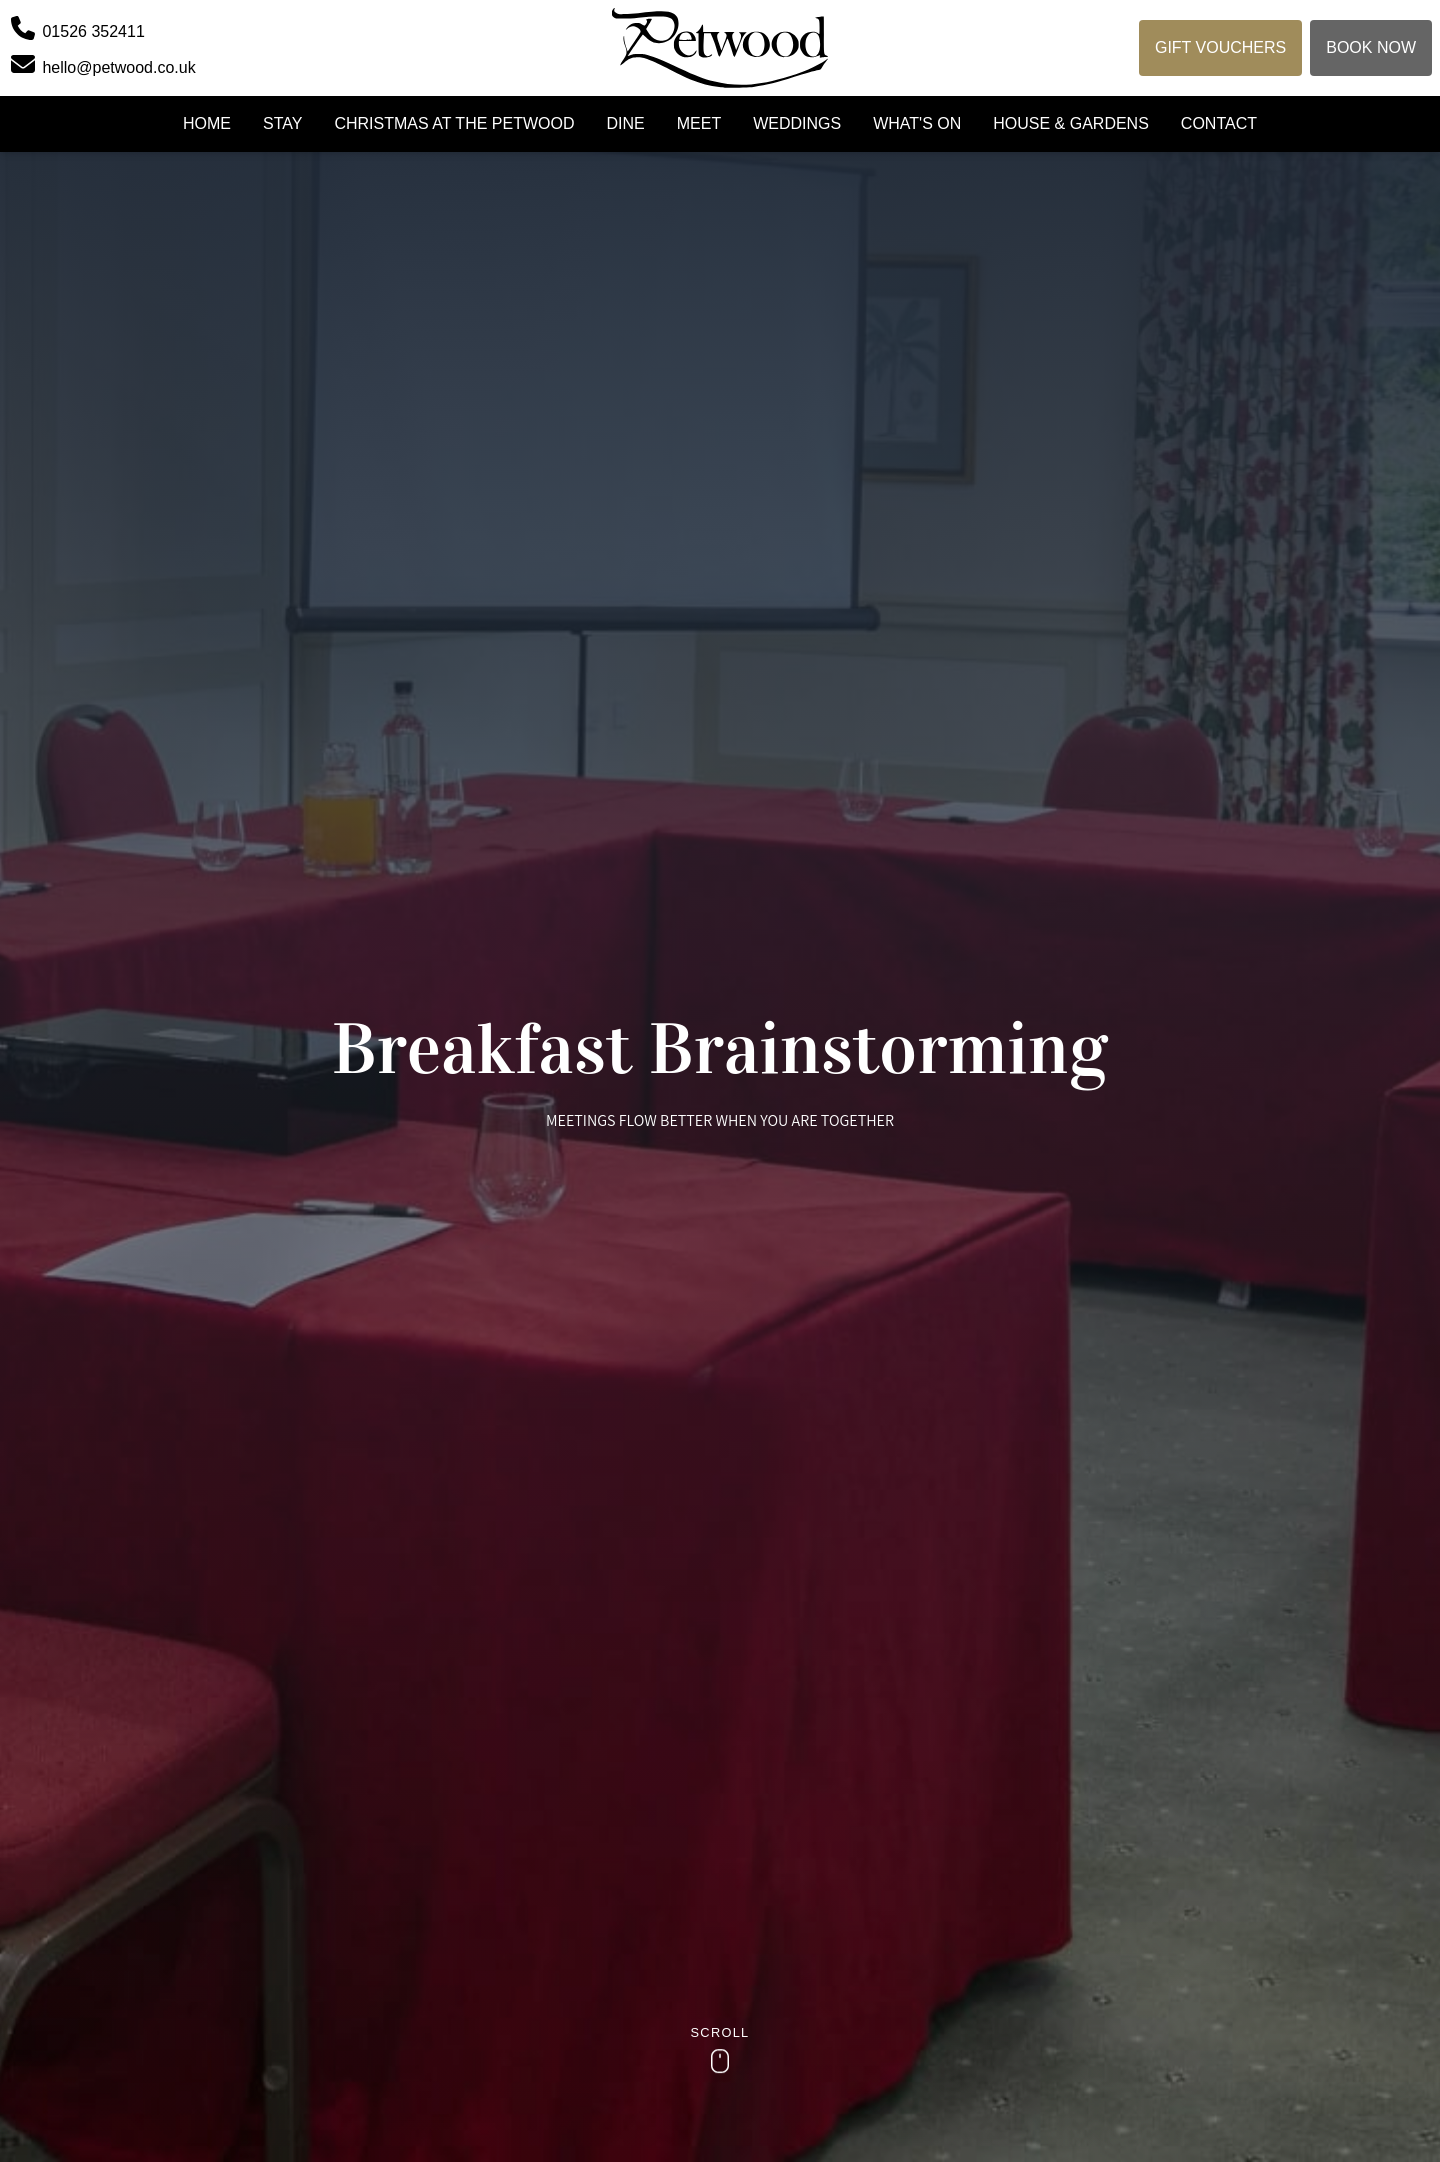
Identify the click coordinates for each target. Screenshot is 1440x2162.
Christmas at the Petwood (454, 123)
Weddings (797, 123)
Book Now (1371, 47)
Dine (625, 123)
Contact (1219, 123)
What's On (917, 123)
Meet (699, 123)
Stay (282, 123)
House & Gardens (1071, 123)
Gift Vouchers (1220, 47)
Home (207, 123)
